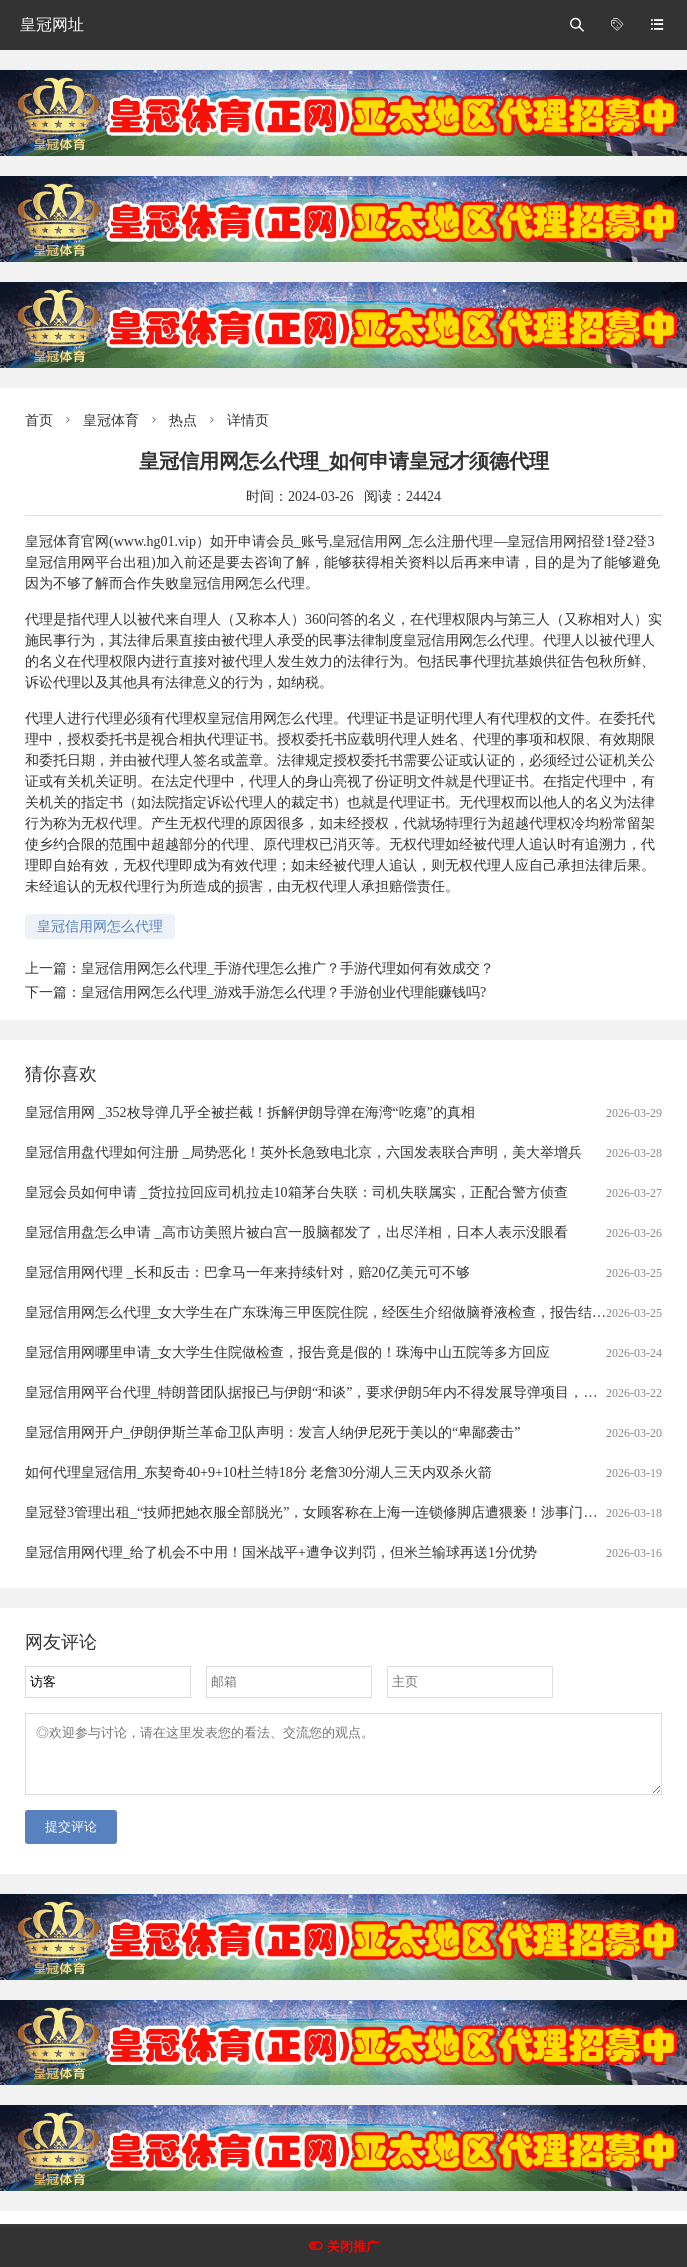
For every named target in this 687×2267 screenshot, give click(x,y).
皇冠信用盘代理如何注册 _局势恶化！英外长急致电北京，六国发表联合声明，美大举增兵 (303, 1152)
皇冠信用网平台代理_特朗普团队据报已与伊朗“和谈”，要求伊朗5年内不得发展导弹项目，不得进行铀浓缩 (353, 1392)
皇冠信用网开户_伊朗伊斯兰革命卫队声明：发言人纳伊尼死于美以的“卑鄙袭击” (272, 1432)
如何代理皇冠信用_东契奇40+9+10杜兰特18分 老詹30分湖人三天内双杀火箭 (258, 1472)
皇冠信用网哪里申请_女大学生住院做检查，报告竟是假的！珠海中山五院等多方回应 (287, 1352)
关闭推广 (353, 2246)
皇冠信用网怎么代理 (100, 926)
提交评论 (71, 1838)
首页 (39, 420)
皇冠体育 (111, 420)
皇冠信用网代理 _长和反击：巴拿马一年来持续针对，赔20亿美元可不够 (247, 1272)
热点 (183, 420)
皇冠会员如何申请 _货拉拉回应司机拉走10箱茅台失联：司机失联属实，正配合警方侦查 (296, 1192)
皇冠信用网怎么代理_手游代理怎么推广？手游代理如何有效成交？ (287, 968)
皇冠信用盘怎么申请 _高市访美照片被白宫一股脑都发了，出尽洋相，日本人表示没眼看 (296, 1232)
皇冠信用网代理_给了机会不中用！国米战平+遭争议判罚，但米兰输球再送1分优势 (281, 1552)
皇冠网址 (52, 24)
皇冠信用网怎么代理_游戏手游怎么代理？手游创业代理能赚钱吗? (283, 992)
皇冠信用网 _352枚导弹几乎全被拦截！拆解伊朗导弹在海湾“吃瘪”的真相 (250, 1112)
